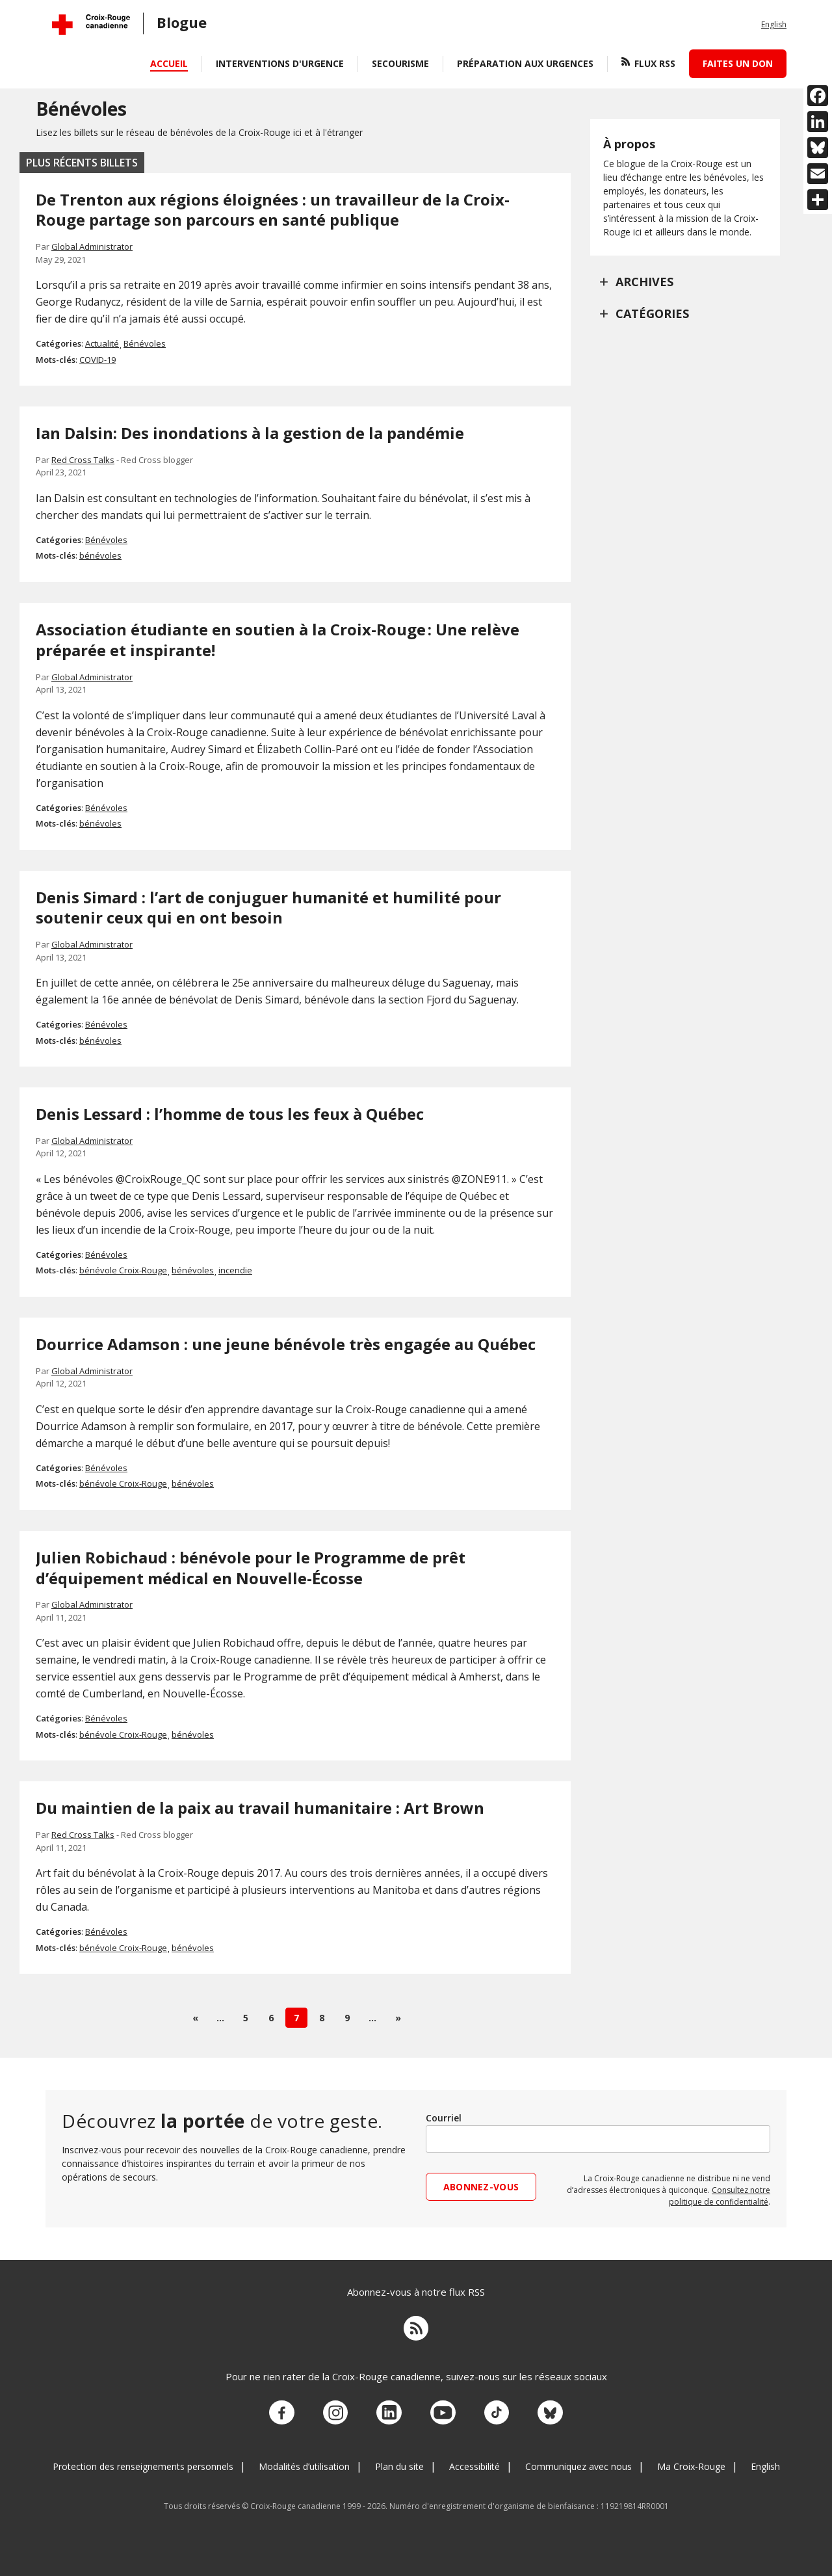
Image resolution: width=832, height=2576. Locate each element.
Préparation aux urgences (525, 63)
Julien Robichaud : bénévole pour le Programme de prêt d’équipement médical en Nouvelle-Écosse (250, 1568)
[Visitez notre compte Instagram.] (341, 2408)
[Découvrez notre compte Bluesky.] (541, 2408)
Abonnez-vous (481, 2187)
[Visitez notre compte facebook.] (291, 2408)
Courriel (444, 2118)
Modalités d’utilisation (304, 2459)
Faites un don (738, 63)
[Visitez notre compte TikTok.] (491, 2408)
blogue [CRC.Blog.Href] (182, 22)
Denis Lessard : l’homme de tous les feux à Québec (230, 1113)
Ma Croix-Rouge (691, 2459)
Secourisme (400, 63)
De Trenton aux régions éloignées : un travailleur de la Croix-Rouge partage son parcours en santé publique (273, 210)
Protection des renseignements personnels (143, 2459)
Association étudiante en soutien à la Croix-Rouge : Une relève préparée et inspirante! (277, 639)
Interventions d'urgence (280, 63)
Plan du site (399, 2459)
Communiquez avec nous (578, 2459)
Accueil (169, 63)
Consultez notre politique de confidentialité (719, 2195)
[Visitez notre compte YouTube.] (441, 2408)
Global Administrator (92, 246)
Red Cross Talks (82, 460)
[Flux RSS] (416, 2328)
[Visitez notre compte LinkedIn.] (391, 2408)
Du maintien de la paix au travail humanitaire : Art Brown (260, 1807)
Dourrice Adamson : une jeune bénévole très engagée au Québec (286, 1344)
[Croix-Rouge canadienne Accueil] (91, 25)
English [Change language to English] (773, 24)
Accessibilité (474, 2459)
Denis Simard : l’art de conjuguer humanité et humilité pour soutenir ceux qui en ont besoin (268, 907)
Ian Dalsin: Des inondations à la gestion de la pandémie (250, 433)
